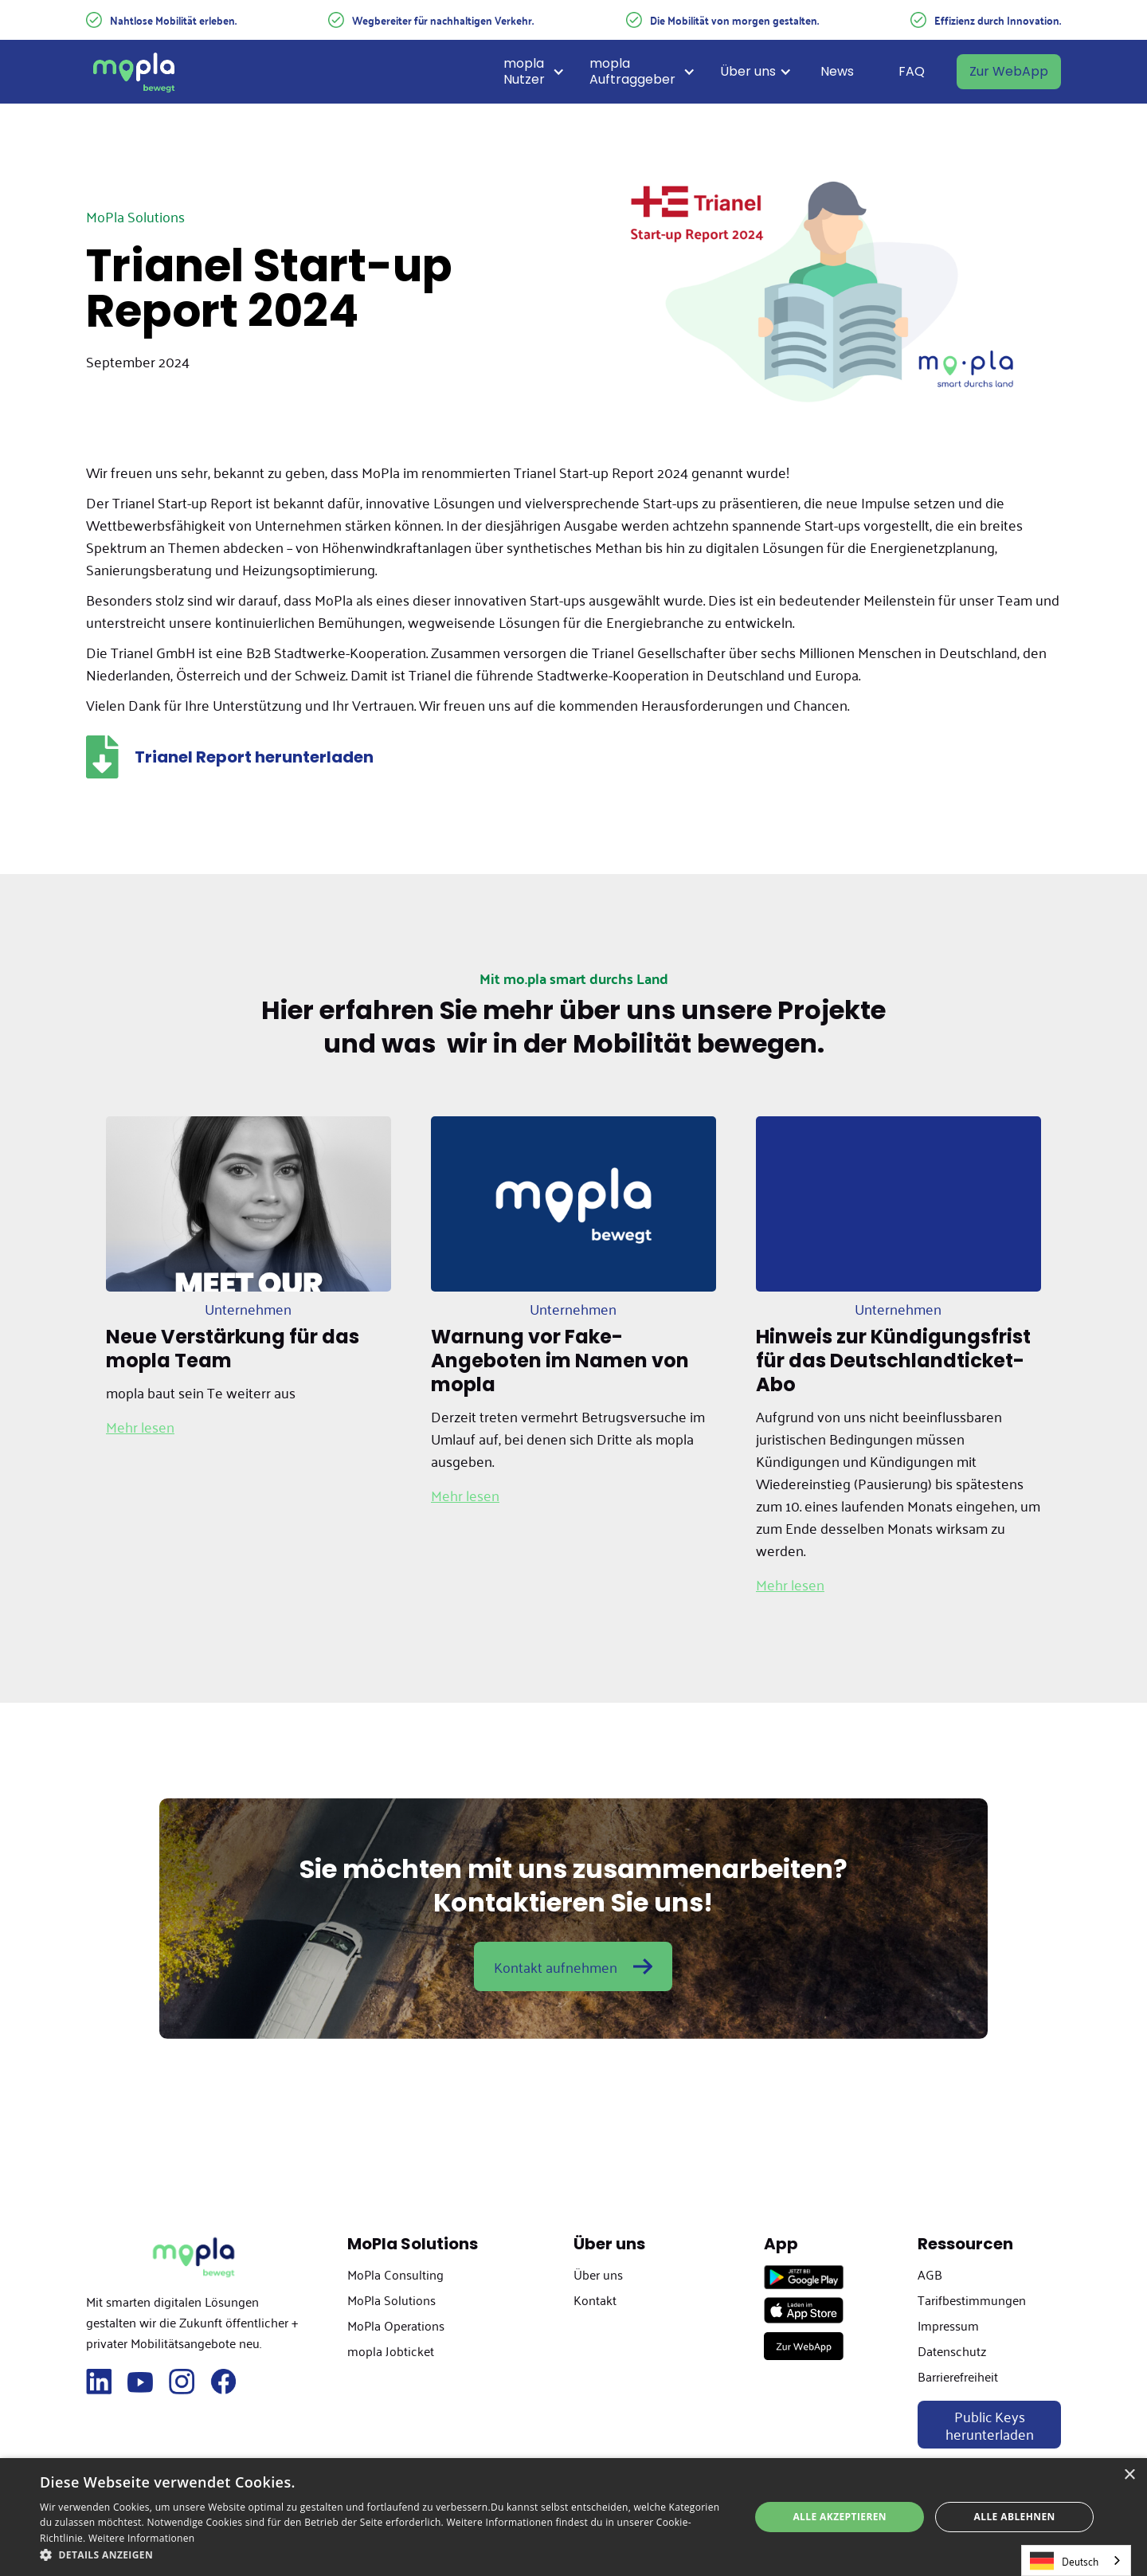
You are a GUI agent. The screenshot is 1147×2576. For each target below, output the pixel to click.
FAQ (911, 71)
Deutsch (1064, 2560)
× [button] (1129, 2475)
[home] (134, 71)
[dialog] (573, 2517)
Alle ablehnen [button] (1014, 2516)
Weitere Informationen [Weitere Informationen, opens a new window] (141, 2538)
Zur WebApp (1008, 71)
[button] (540, 72)
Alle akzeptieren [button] (840, 2516)
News (837, 71)
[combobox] (1076, 2560)
